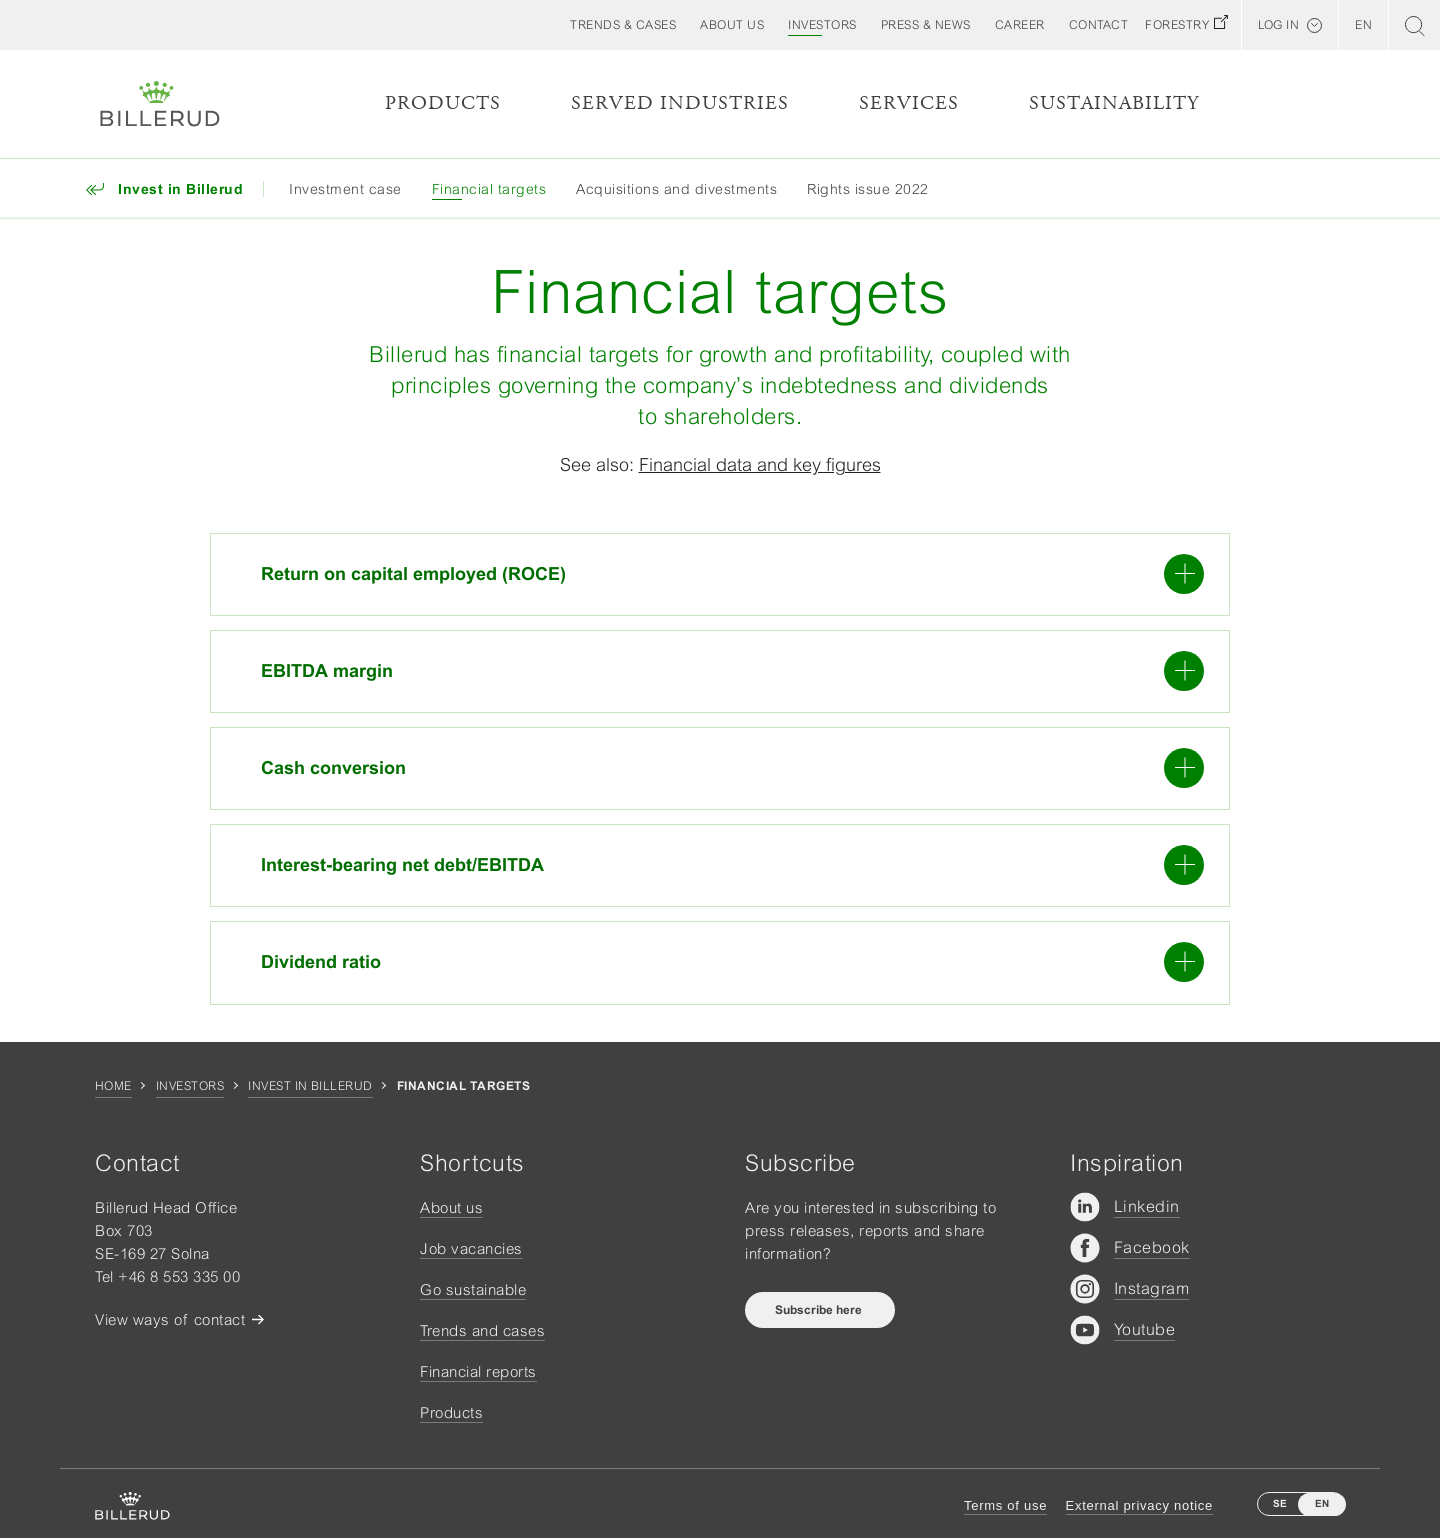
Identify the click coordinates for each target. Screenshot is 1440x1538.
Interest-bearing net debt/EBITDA (732, 865)
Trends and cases (482, 1330)
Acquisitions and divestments (676, 189)
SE (1280, 1503)
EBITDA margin (732, 671)
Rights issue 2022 (868, 189)
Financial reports (478, 1371)
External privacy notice (1139, 1505)
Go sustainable (473, 1289)
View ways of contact (170, 1319)
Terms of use (1005, 1505)
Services (909, 103)
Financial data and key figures (760, 464)
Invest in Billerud (310, 1086)
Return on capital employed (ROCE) (732, 574)
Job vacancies (471, 1248)
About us (451, 1207)
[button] (732, 25)
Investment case (345, 189)
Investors (190, 1086)
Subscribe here (820, 1310)
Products (443, 103)
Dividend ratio (732, 962)
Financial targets (489, 189)
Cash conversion (732, 768)
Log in (1278, 25)
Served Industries (680, 103)
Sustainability (1114, 103)
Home (113, 1086)
